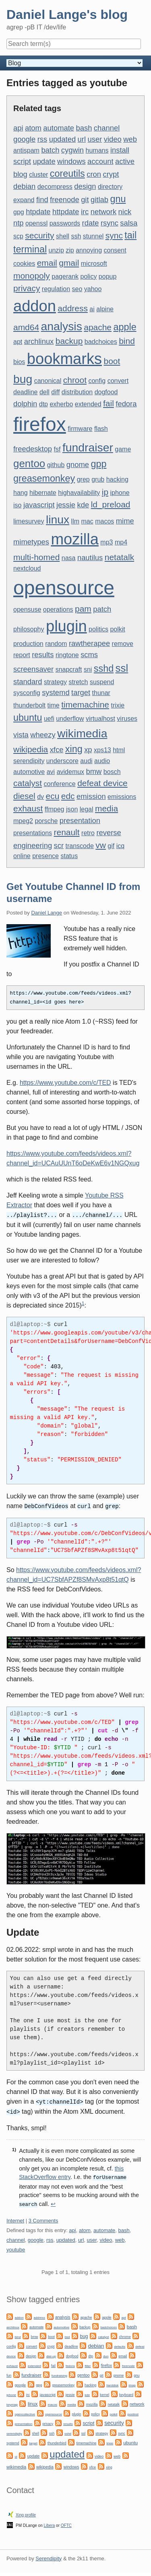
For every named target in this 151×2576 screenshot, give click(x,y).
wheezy (42, 734)
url (82, 139)
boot (112, 361)
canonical (48, 380)
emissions (122, 796)
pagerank (65, 276)
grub (97, 479)
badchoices (101, 341)
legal (86, 809)
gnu (118, 199)
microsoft (94, 263)
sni (88, 669)
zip (70, 250)
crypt (111, 174)
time (54, 705)
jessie (65, 505)
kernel (104, 2392)
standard (27, 681)
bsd (67, 2334)
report (21, 655)
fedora (126, 403)
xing (74, 749)
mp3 (106, 542)
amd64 (26, 327)
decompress (54, 186)
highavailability (79, 492)
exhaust (28, 808)
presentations (32, 833)
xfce (57, 749)
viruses (127, 718)
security (39, 235)
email (47, 262)
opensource (63, 587)
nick (125, 211)
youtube (15, 2246)
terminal (30, 249)
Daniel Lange (46, 913)
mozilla (75, 539)
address (73, 308)
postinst (133, 2411)
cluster (38, 174)
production (28, 643)
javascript (39, 505)
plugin (66, 626)
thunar (101, 692)
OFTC (66, 2522)
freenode (64, 199)
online (22, 855)
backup (69, 341)
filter (88, 2363)
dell (44, 392)
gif (111, 845)
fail (108, 403)
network (103, 211)
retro (88, 833)
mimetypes (31, 542)
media (106, 808)
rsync (109, 223)
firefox (39, 424)
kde (83, 505)
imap (131, 2382)
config (96, 380)
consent (115, 250)
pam (83, 608)
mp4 (121, 542)
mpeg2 (23, 820)
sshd (104, 668)
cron (94, 174)
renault (67, 832)
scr (59, 845)
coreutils (67, 173)
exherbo (61, 404)
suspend (102, 682)
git (85, 199)
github (56, 464)
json (72, 809)
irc (85, 211)
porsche (46, 820)
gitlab (99, 199)
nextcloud (27, 568)
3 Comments (43, 2217)
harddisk (112, 2382)
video (113, 139)
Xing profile (26, 2512)
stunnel (93, 236)
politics (98, 629)
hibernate (42, 492)
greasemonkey (44, 478)
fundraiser (87, 447)
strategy (55, 682)
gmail (69, 262)
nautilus (90, 557)
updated (62, 139)
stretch (78, 682)
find (42, 199)
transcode (80, 845)
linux (57, 519)
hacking (117, 479)
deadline (25, 392)
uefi (49, 718)
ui (15, 2453)
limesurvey (28, 521)
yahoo (93, 289)
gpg (18, 212)
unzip (56, 250)
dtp (43, 404)
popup (108, 276)
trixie (117, 705)
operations (58, 609)
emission (91, 796)
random (56, 643)
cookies (24, 263)
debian (24, 186)
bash (84, 128)
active (124, 161)
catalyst (27, 783)
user (95, 139)
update (44, 161)
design (85, 186)
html (119, 750)
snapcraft (69, 669)
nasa (69, 558)
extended (88, 404)
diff (55, 392)
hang (20, 492)
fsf (57, 449)
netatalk (119, 557)
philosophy (28, 629)
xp (88, 749)
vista (21, 734)
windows (71, 161)
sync (114, 235)
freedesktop (32, 449)
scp (18, 236)
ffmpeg (54, 809)
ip (105, 492)
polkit (117, 629)
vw (100, 845)
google (24, 139)
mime (125, 521)
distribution (77, 392)
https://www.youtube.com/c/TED (65, 1082)
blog (20, 174)
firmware (80, 428)
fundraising (59, 2372)
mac (87, 521)
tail (130, 235)
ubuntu (27, 717)
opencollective (24, 2411)
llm (75, 521)
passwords (65, 223)
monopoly (31, 275)
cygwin (72, 150)
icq (120, 845)
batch (50, 150)
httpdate (65, 211)
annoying (89, 250)
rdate (90, 223)
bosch (112, 771)
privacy (26, 288)
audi (86, 760)
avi (51, 771)
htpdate (38, 211)
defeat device (102, 783)
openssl (36, 223)
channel (107, 128)
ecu (53, 796)
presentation (80, 820)
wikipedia (30, 749)
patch (102, 609)
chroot (75, 380)
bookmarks (64, 358)
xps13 (102, 750)
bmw (94, 771)
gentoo (29, 463)
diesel (24, 796)
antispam (26, 150)
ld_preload (110, 504)
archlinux (39, 341)
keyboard (126, 2392)
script (22, 161)
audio (102, 760)
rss (42, 139)
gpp (98, 464)
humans (97, 150)
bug (22, 378)
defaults (119, 2343)
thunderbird (57, 2440)
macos (104, 521)
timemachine (85, 704)
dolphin (25, 403)
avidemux (70, 771)
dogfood (106, 392)
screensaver (33, 669)
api (18, 128)
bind (127, 341)
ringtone (67, 655)
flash (101, 428)
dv (40, 796)
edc (68, 796)
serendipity (28, 760)
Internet (15, 2217)
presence (45, 855)
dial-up (51, 2353)
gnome (77, 464)
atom (33, 128)
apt (17, 341)
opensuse (27, 609)
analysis (61, 326)
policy (88, 276)
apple (124, 327)
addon (34, 306)
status (69, 855)
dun (105, 2353)
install (119, 150)
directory (110, 186)
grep (83, 479)
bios (19, 361)
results (43, 654)
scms (89, 654)
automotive (29, 771)
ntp (18, 223)
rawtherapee (89, 643)
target (80, 692)
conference (60, 783)
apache (98, 327)
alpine (105, 309)
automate (58, 128)
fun (8, 2372)
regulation (56, 289)
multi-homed (36, 557)
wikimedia (82, 733)
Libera (49, 2522)
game (123, 449)
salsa (128, 223)
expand (24, 200)
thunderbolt (29, 705)
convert (118, 380)
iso (17, 505)
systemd (55, 692)
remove (122, 643)
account (100, 161)
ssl (122, 668)
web (130, 139)
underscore (62, 760)
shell (62, 236)
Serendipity (48, 2555)
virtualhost (100, 718)
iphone (120, 492)
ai (91, 309)
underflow (70, 718)
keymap (12, 2401)
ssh (76, 236)
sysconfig (26, 692)
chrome (124, 2334)
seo (77, 289)
